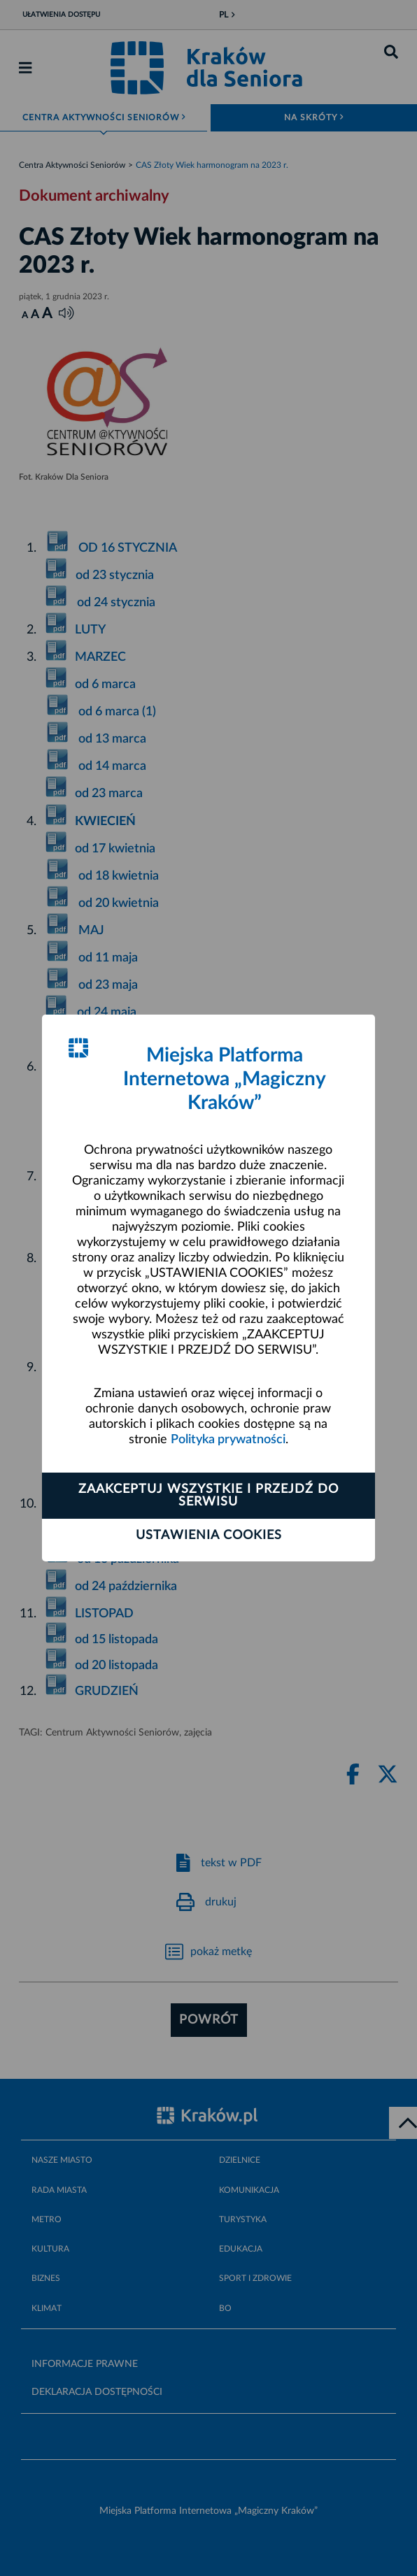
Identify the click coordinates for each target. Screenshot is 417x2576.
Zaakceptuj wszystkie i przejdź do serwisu (208, 1495)
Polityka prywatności (228, 1439)
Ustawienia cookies (209, 1535)
